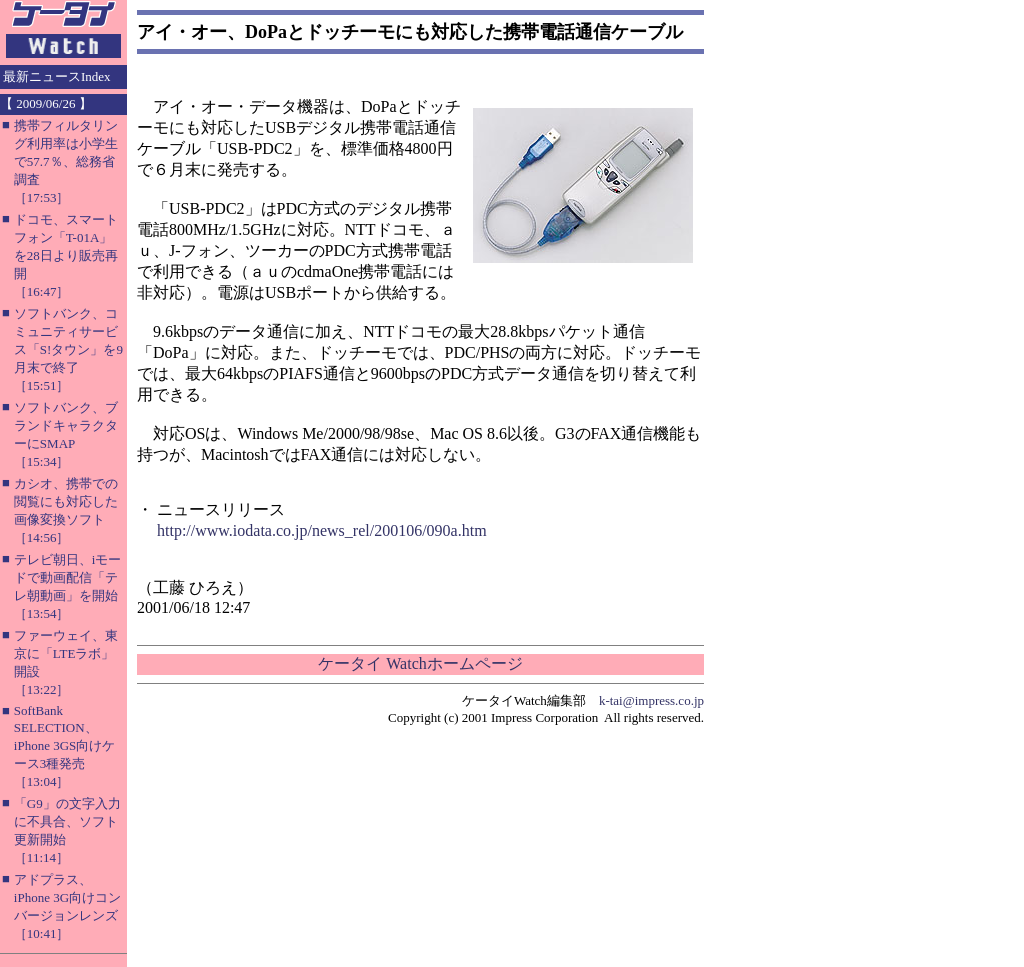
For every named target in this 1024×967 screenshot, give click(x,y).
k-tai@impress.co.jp (651, 700)
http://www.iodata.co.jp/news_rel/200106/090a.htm (322, 530)
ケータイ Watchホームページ (420, 663)
